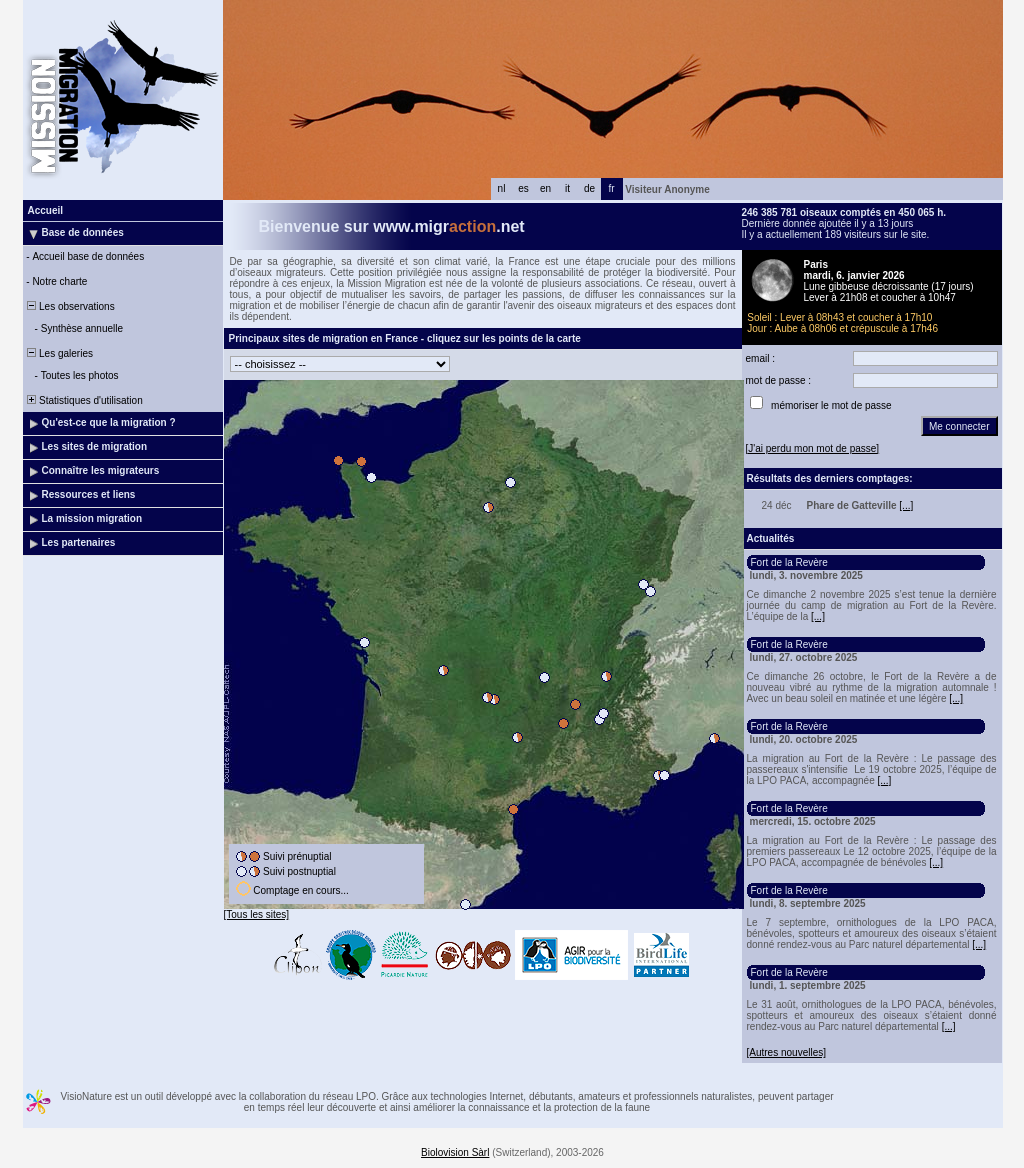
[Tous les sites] (257, 914)
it (567, 188)
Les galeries (59, 353)
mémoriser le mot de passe (831, 405)
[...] (906, 505)
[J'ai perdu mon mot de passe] (813, 448)
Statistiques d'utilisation (84, 400)
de (589, 188)
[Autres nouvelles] (787, 1052)
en (545, 188)
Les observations (70, 306)
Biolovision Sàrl (455, 1152)
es (523, 188)
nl (502, 188)
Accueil (46, 210)
